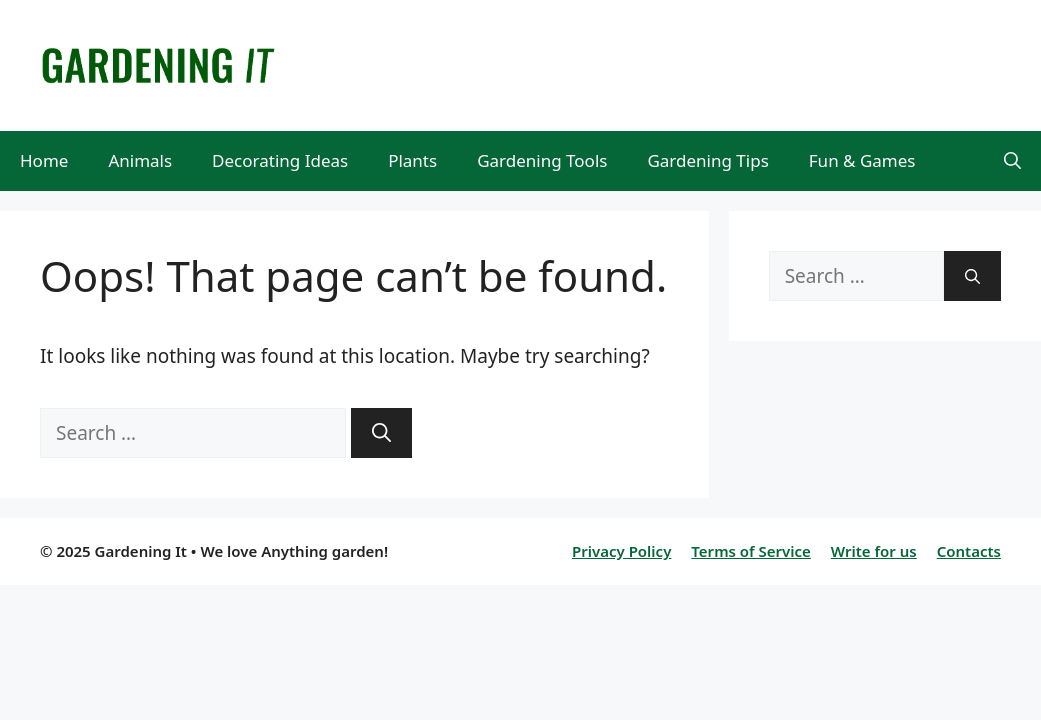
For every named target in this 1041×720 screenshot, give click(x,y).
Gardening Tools (542, 160)
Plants (412, 160)
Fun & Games (862, 160)
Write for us (874, 551)
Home (44, 160)
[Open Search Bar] (1012, 161)
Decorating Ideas (280, 160)
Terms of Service (750, 551)
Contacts (969, 551)
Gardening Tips (707, 160)
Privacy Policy (621, 551)
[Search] (381, 433)
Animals (140, 160)
